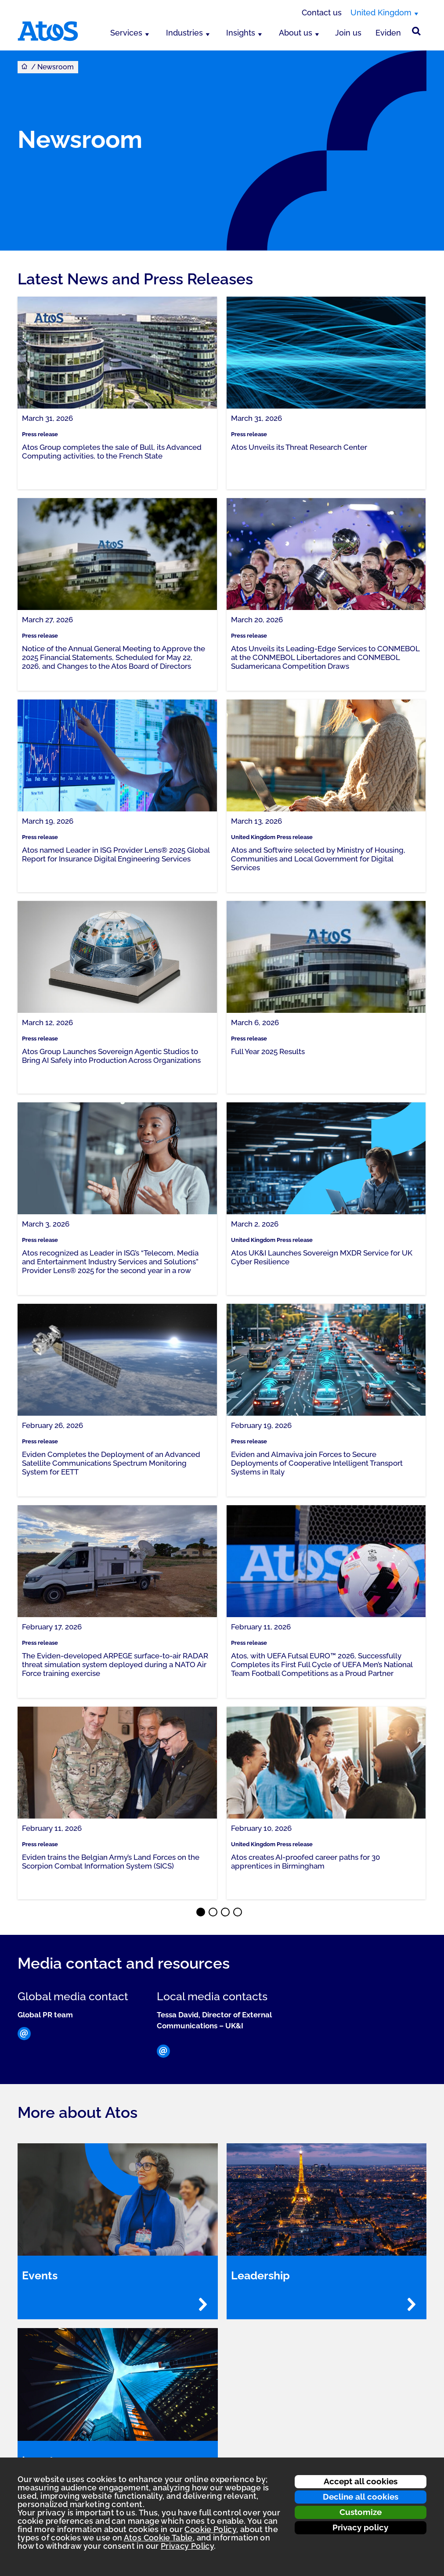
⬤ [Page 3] (226, 1912)
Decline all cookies (360, 2496)
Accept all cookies (360, 2481)
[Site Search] (416, 31)
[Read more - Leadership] (411, 2304)
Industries (184, 32)
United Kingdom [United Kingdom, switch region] (381, 12)
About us (295, 32)
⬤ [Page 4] (238, 1912)
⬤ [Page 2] (213, 1912)
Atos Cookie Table (158, 2537)
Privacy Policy (187, 2546)
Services (126, 32)
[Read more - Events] (202, 2304)
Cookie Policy (210, 2529)
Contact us (322, 12)
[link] (117, 393)
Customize (360, 2512)
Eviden (388, 32)
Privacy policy (360, 2527)
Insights (240, 32)
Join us (348, 32)
